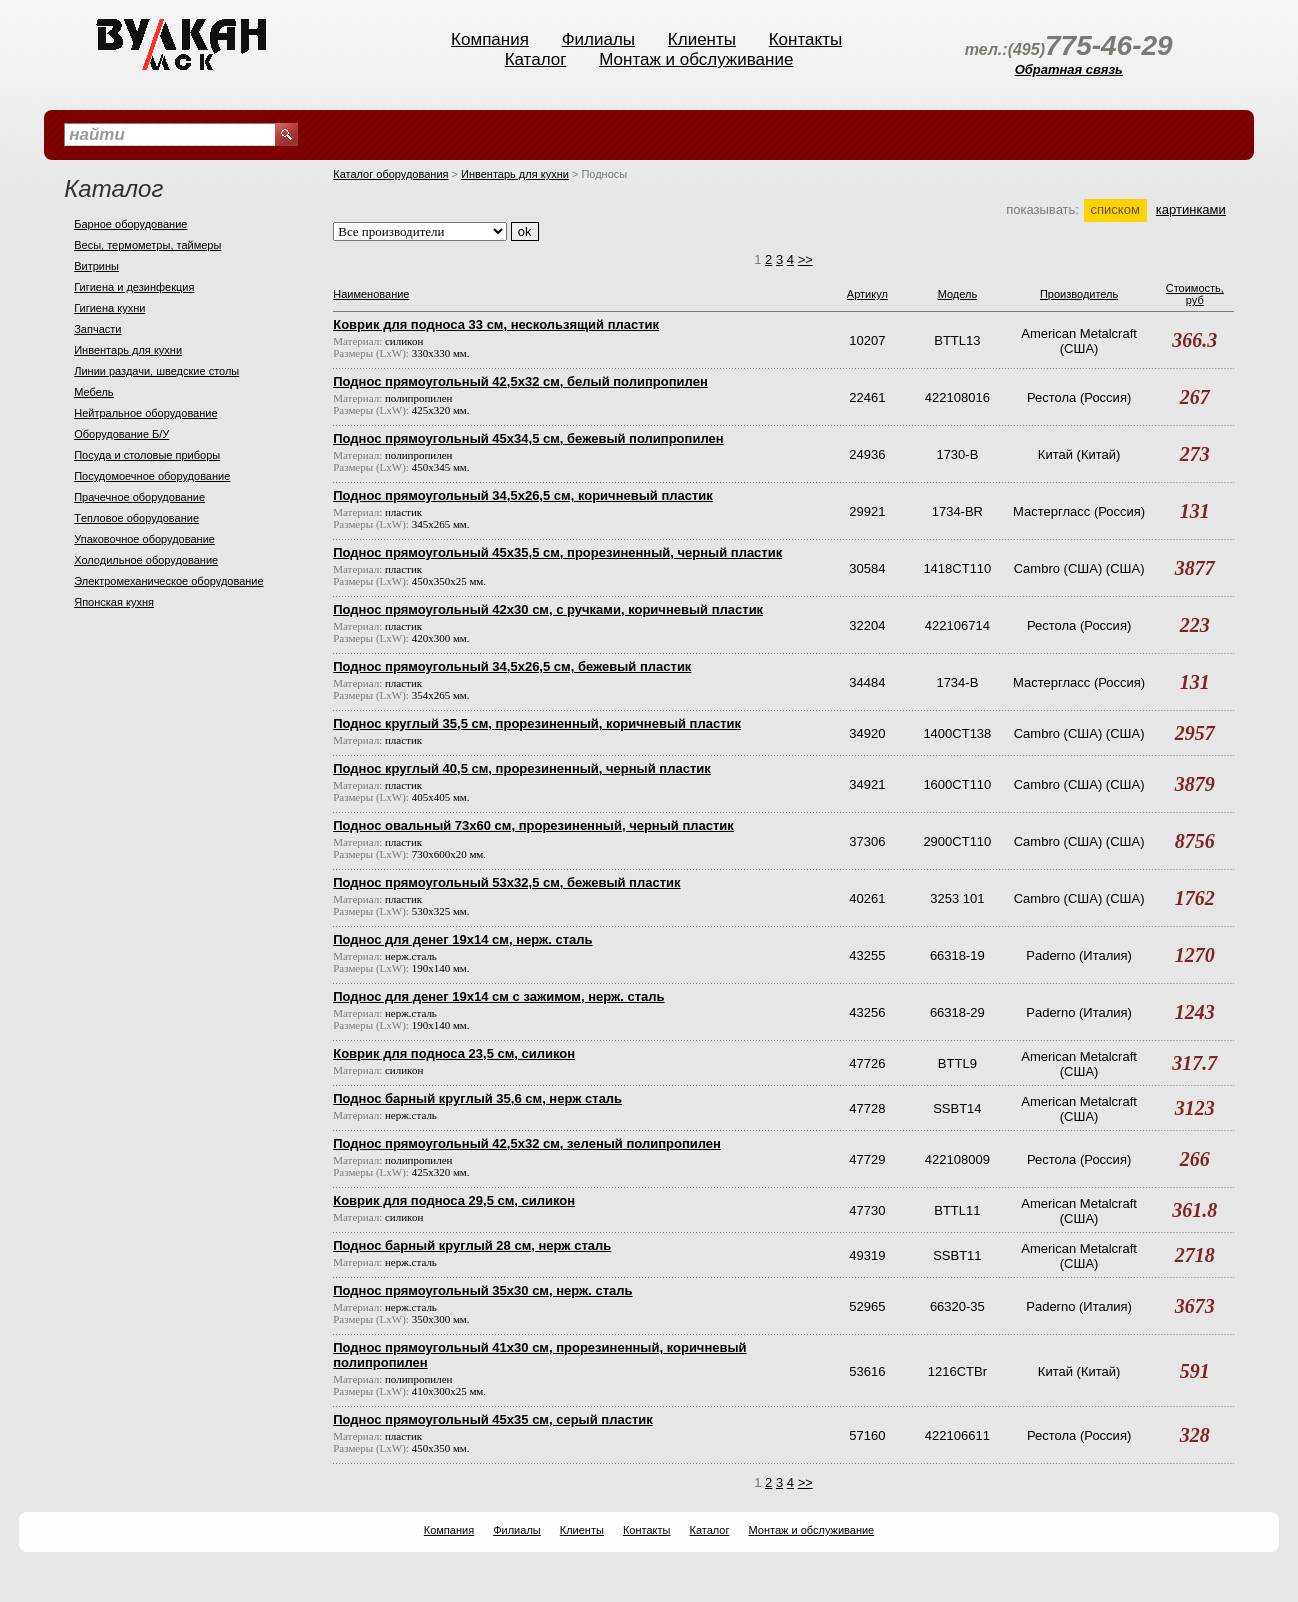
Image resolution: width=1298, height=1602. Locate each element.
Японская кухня (114, 602)
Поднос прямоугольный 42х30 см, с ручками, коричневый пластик (548, 609)
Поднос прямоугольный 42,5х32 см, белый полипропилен (520, 381)
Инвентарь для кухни (128, 350)
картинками (1191, 209)
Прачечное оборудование (139, 497)
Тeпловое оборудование (136, 518)
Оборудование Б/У (121, 434)
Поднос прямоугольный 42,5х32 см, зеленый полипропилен (527, 1143)
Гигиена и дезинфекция (134, 287)
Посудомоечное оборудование (152, 476)
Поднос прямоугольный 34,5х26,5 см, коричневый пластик (523, 495)
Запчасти (97, 329)
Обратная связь (1069, 69)
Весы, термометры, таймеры (147, 245)
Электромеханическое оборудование (168, 581)
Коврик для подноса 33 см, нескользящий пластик (496, 324)
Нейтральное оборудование (145, 413)
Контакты (805, 39)
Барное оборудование (130, 224)
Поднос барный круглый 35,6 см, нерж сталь (477, 1098)
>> (805, 259)
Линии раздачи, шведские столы (156, 371)
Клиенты (702, 39)
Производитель (1079, 294)
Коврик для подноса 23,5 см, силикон (454, 1053)
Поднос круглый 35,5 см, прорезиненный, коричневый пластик (537, 723)
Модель (957, 294)
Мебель (93, 392)
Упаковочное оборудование (144, 539)
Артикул (867, 294)
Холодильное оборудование (146, 560)
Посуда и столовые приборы (147, 455)
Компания (490, 39)
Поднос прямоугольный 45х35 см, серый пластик (493, 1419)
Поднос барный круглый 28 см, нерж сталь (472, 1245)
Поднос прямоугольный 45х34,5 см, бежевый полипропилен (528, 438)
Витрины (96, 266)
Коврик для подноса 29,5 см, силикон (454, 1200)
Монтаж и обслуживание (696, 59)
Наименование (371, 294)
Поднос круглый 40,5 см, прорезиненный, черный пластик (522, 768)
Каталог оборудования (390, 174)
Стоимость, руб (1195, 294)
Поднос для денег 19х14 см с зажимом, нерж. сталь (498, 996)
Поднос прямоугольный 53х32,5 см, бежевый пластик (506, 882)
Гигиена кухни (109, 308)
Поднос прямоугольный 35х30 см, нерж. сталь (482, 1290)
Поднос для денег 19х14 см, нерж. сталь (462, 939)
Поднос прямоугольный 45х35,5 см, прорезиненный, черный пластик (557, 552)
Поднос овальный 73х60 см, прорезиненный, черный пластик (533, 825)
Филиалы (598, 39)
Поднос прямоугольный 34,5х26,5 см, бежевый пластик (512, 666)
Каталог (536, 59)
